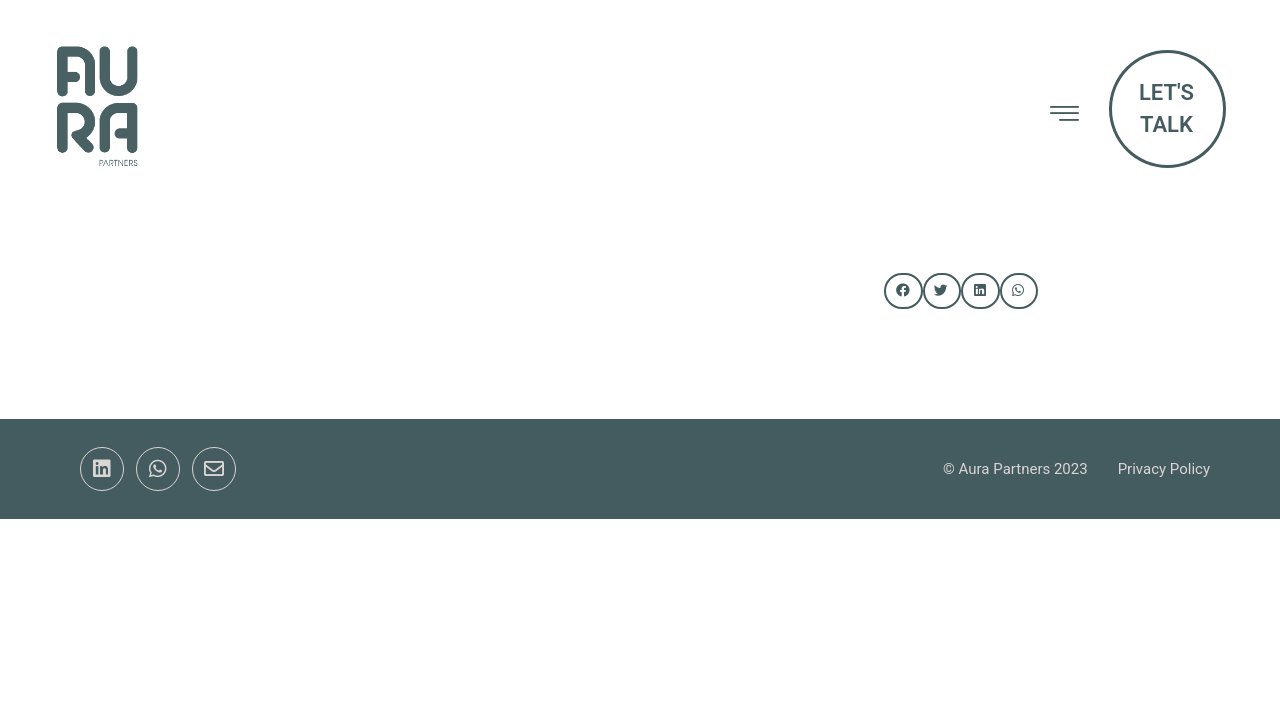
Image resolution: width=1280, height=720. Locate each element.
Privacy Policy (1164, 469)
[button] (903, 291)
